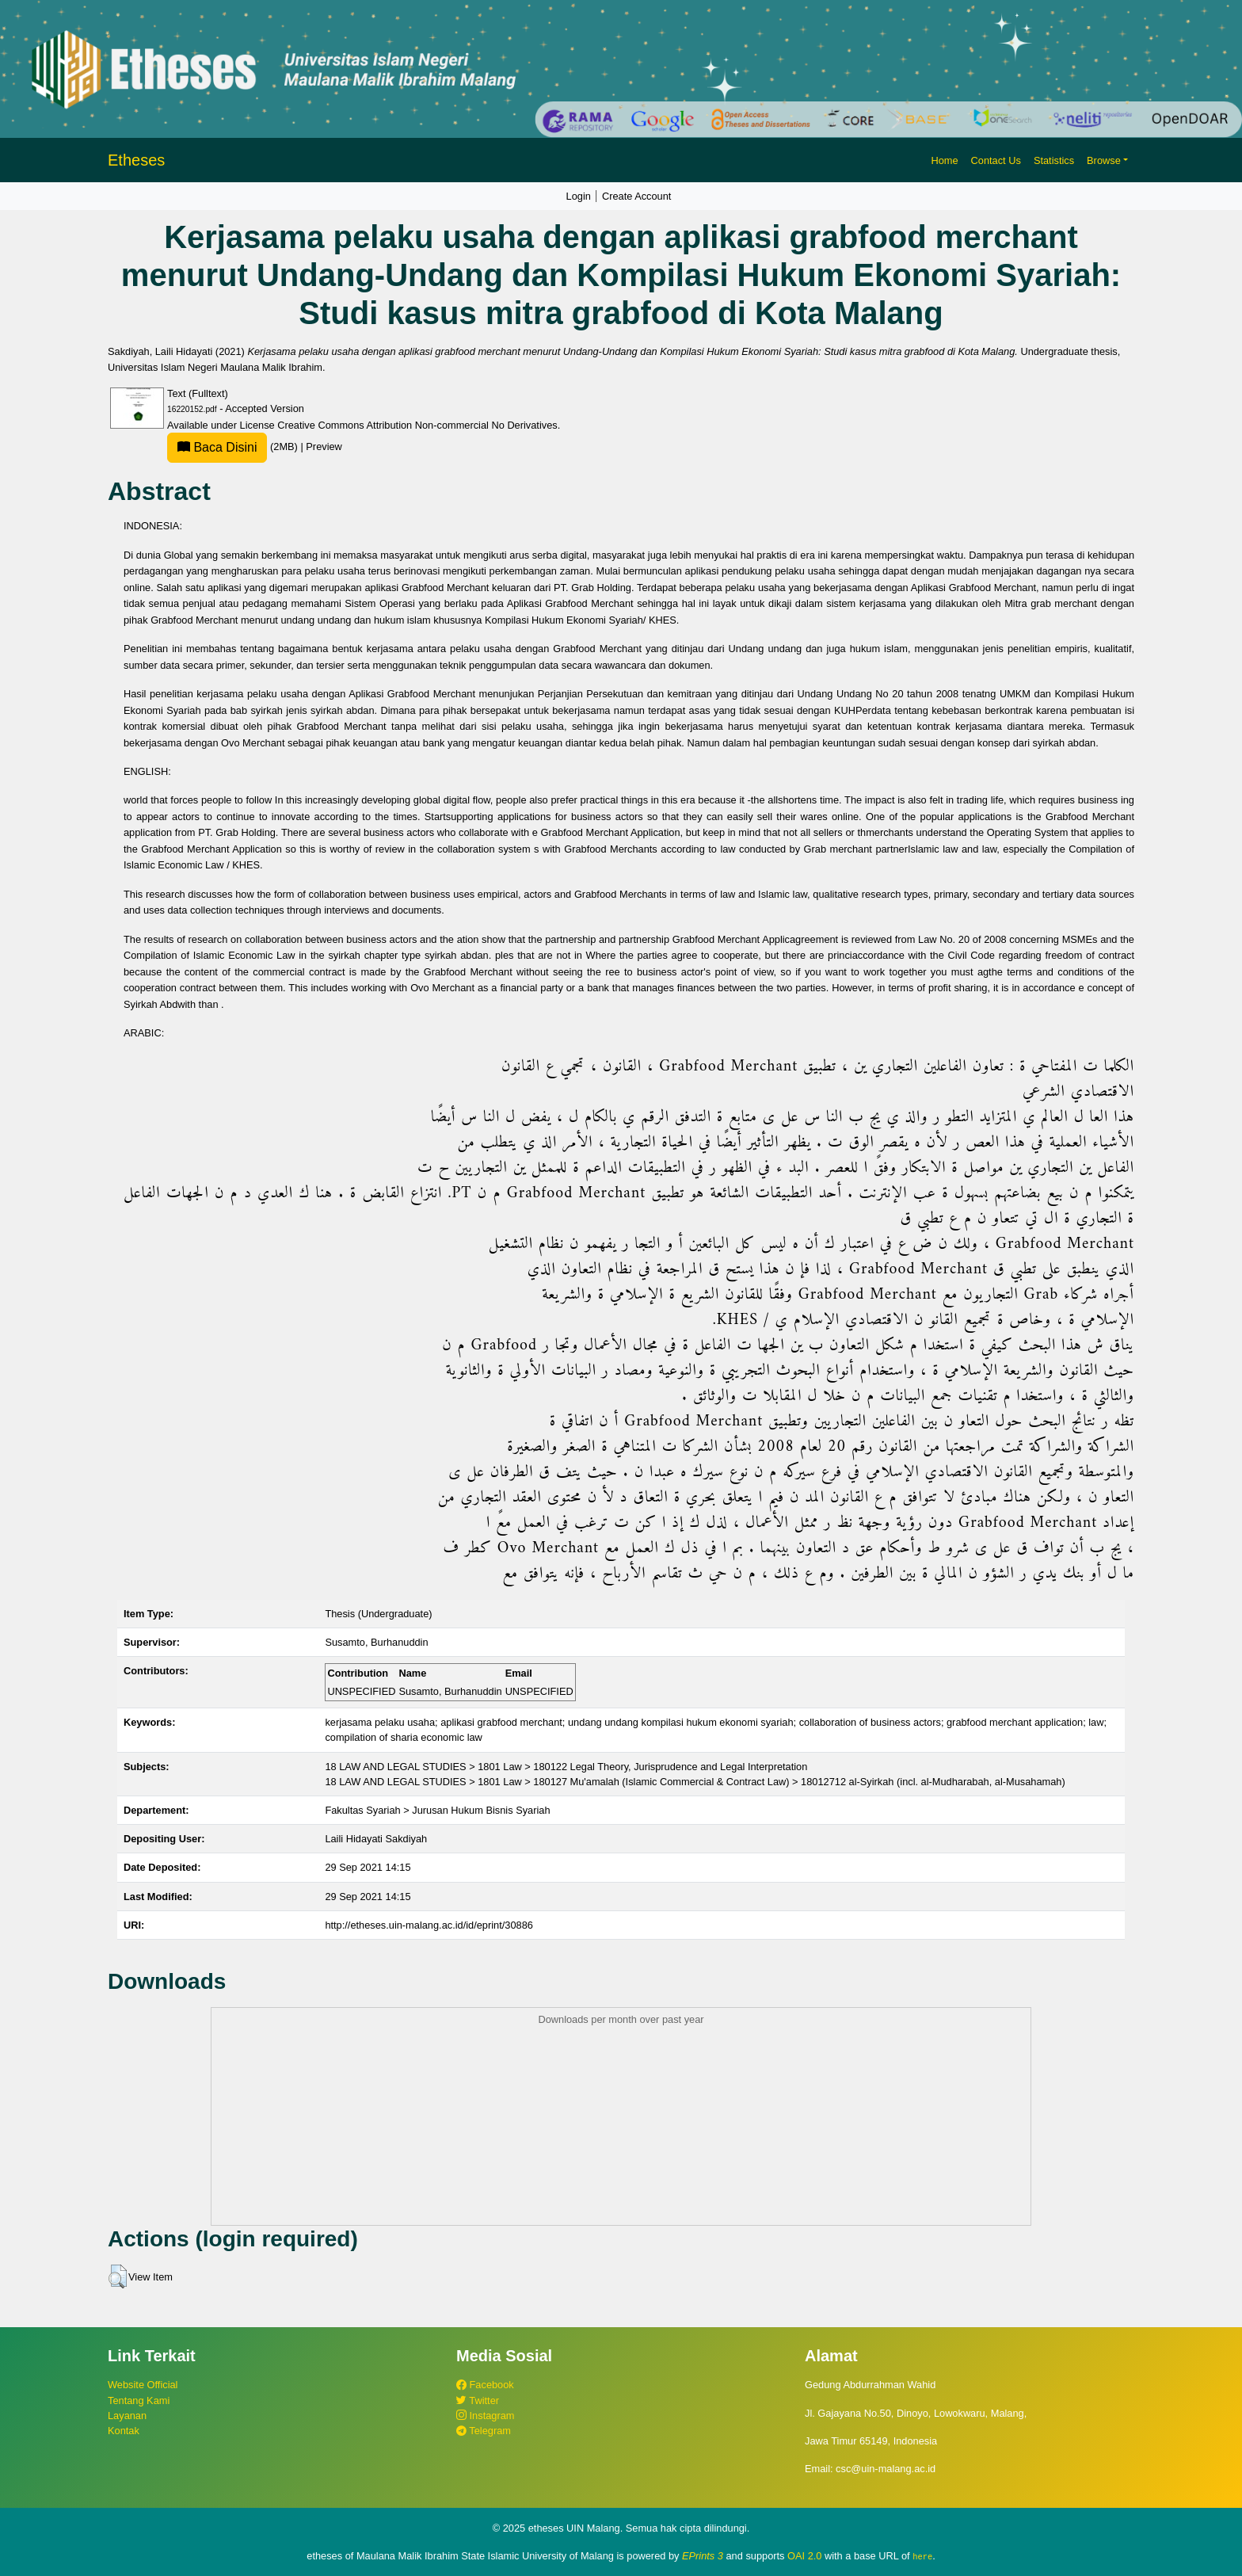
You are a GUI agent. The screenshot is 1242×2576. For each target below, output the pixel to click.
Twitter (477, 2400)
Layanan (127, 2415)
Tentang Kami (139, 2400)
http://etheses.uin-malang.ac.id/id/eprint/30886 (429, 1925)
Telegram (483, 2431)
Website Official (142, 2385)
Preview (324, 446)
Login (578, 196)
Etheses (136, 160)
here (922, 2556)
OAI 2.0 (804, 2556)
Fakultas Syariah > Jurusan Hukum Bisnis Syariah (437, 1810)
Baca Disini (217, 447)
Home (944, 160)
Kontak (123, 2431)
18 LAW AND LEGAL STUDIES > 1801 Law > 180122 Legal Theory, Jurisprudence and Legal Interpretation (566, 1767)
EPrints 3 (702, 2556)
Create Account (637, 196)
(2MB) (233, 446)
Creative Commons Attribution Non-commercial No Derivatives (417, 425)
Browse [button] (1104, 160)
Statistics (1054, 160)
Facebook (485, 2385)
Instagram (485, 2415)
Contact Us (996, 160)
